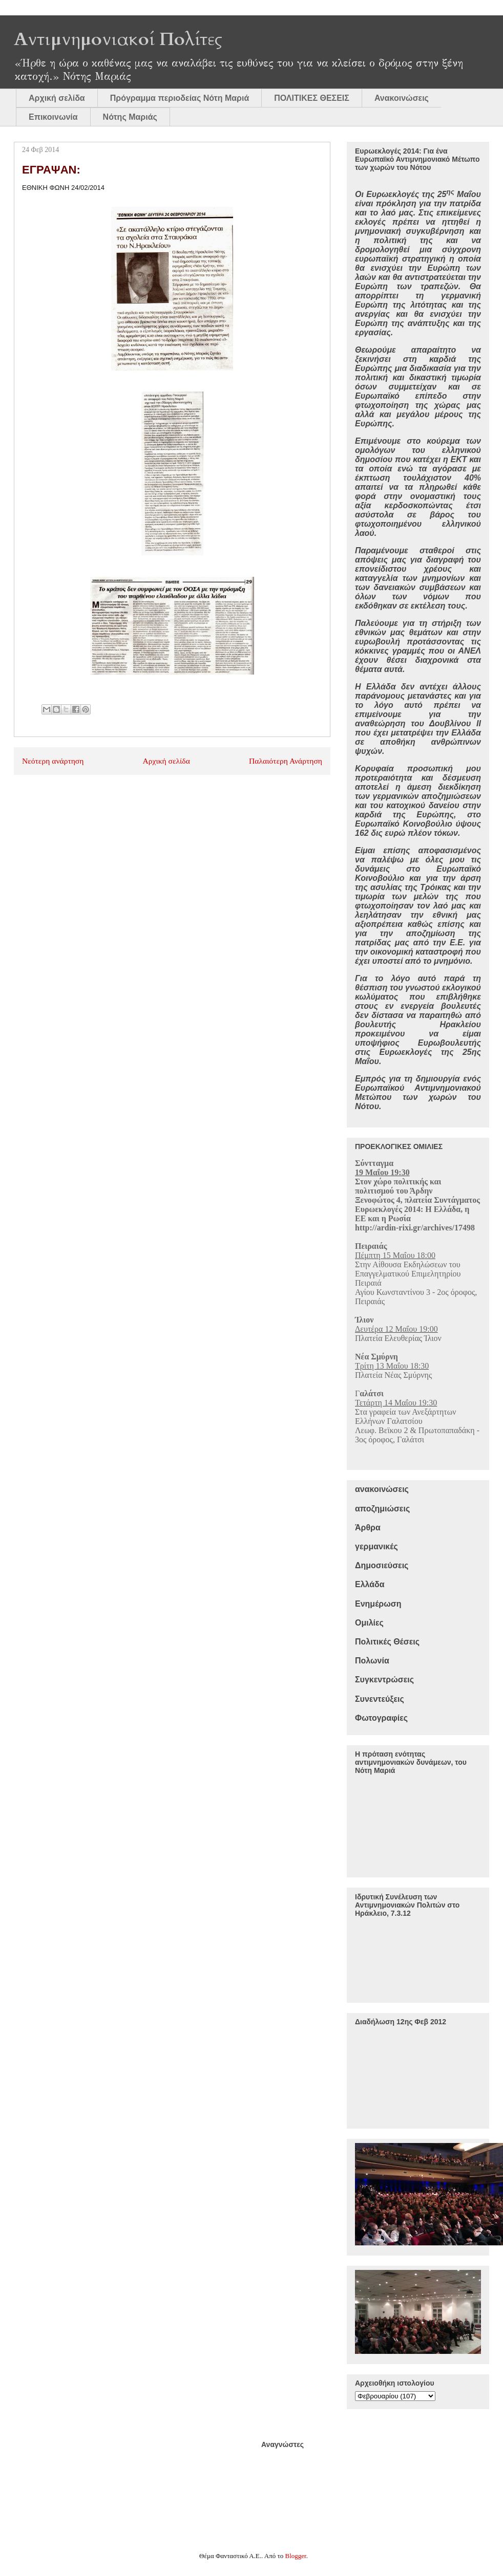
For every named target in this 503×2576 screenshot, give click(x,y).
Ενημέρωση (378, 1603)
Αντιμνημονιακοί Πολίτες (118, 39)
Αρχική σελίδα (57, 98)
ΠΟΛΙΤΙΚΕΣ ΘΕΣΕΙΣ (311, 98)
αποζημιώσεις (382, 1508)
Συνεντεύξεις (379, 1699)
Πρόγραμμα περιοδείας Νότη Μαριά (179, 98)
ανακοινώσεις (382, 1489)
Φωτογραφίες (381, 1718)
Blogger (295, 2556)
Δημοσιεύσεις (381, 1565)
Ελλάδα (370, 1584)
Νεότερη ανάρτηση (52, 760)
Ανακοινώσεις (401, 98)
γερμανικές (376, 1546)
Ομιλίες (369, 1622)
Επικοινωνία (53, 117)
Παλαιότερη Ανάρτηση (285, 760)
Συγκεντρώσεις (384, 1679)
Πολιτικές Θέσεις (387, 1641)
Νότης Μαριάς (130, 117)
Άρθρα (368, 1527)
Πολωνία (372, 1660)
